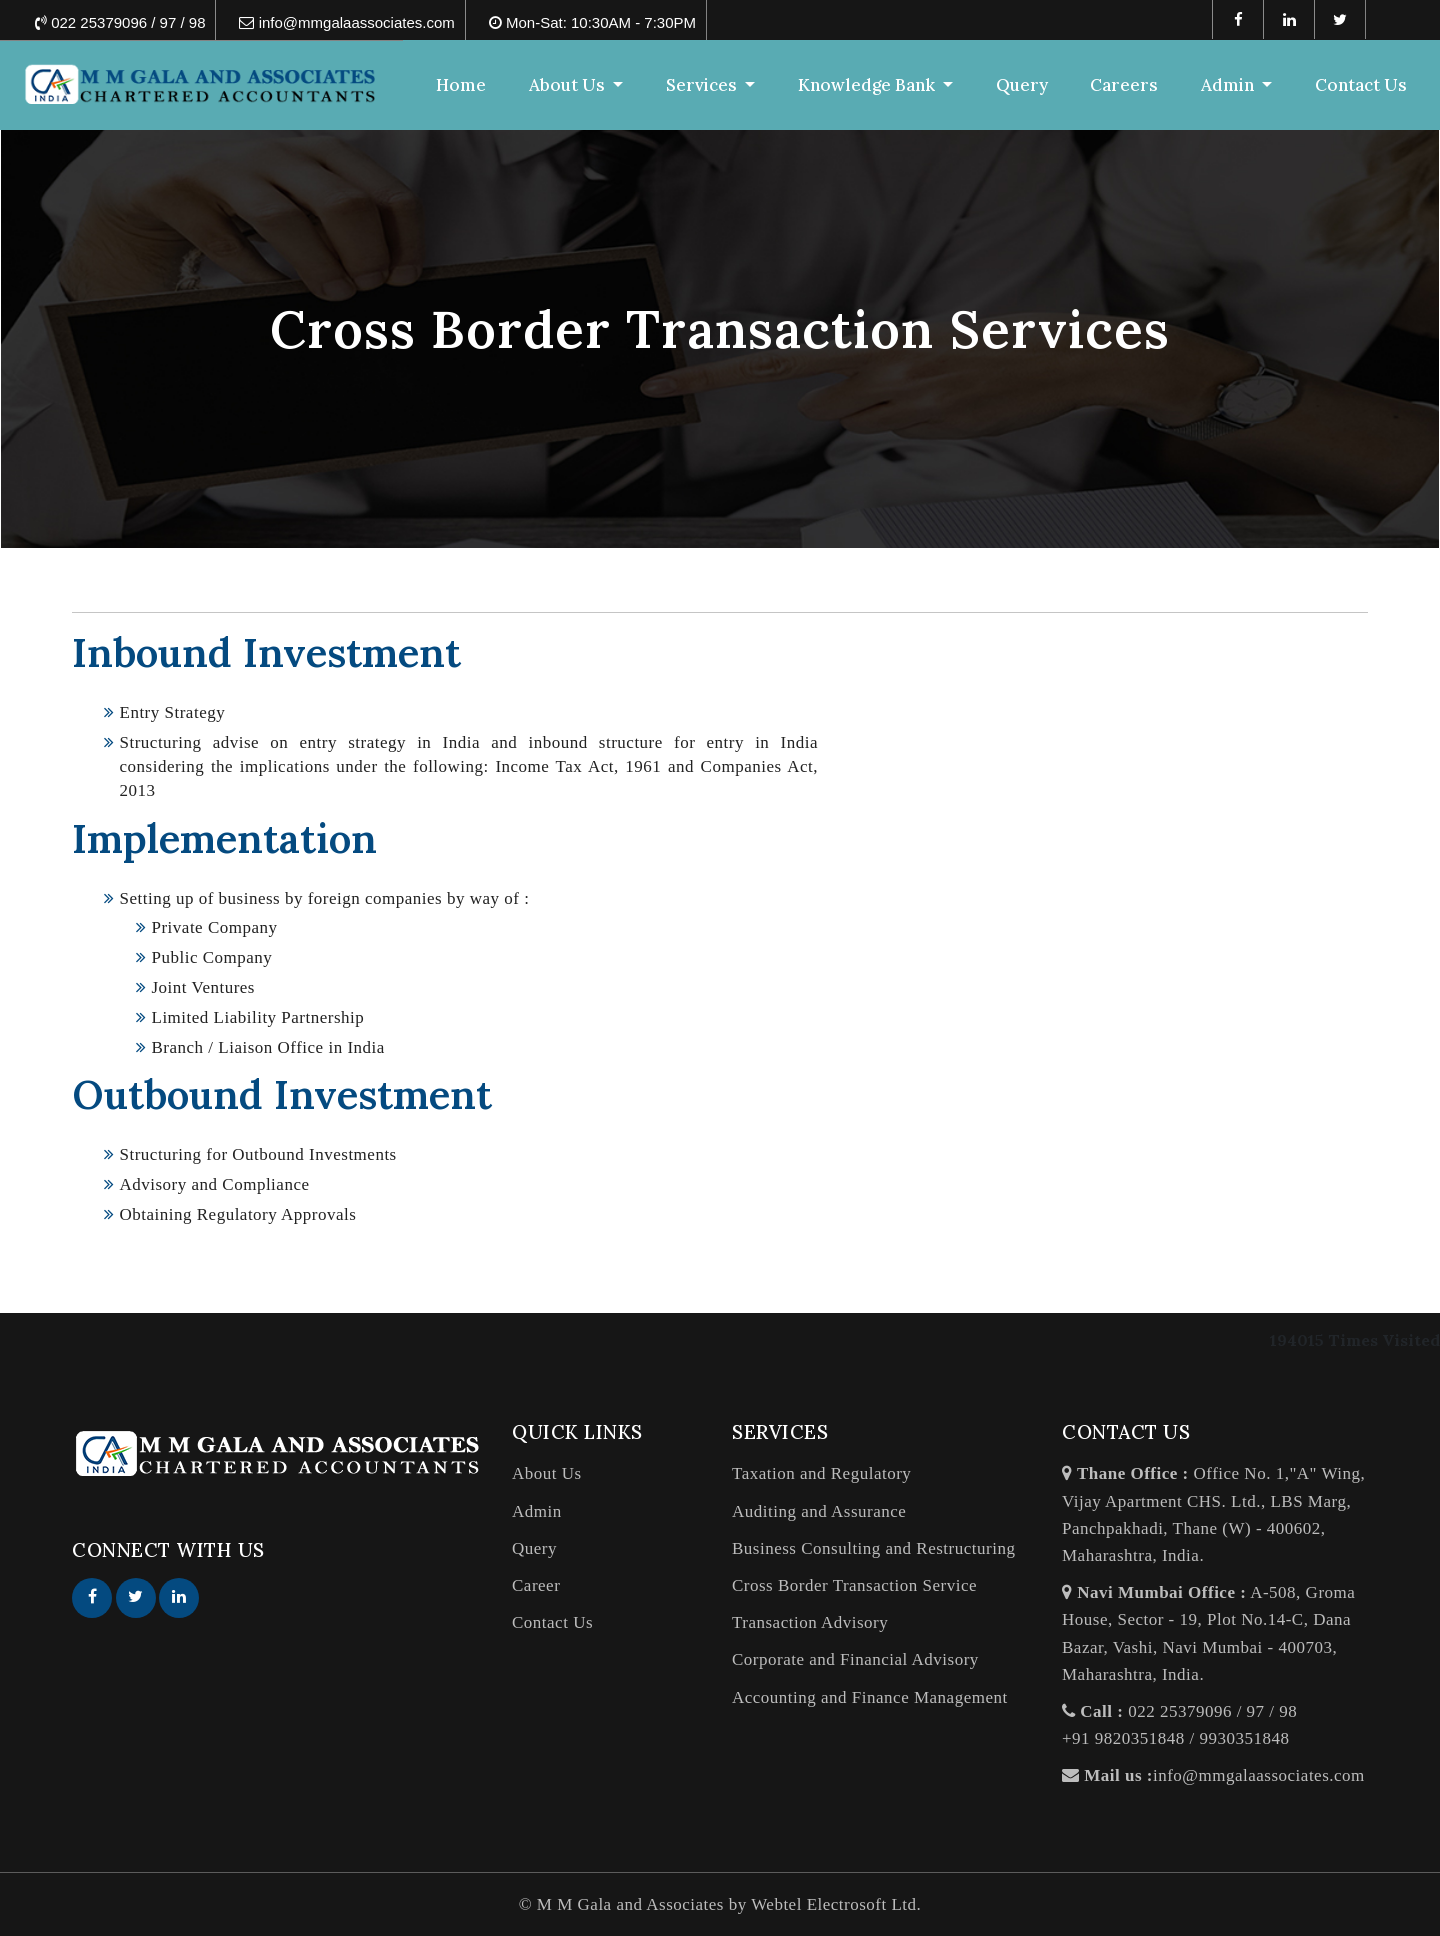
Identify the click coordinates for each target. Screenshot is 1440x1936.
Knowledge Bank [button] (868, 85)
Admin (537, 1511)
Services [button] (703, 85)
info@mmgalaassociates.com (1259, 1775)
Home (461, 85)
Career (536, 1585)
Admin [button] (1229, 85)
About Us (547, 1473)
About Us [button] (569, 85)
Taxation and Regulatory (821, 1473)
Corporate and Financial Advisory (855, 1659)
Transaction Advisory (810, 1622)
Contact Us (1361, 85)
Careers (1124, 85)
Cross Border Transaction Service (854, 1585)
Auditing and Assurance (819, 1511)
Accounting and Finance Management (870, 1697)
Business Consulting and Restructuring (873, 1548)
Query (1022, 85)
